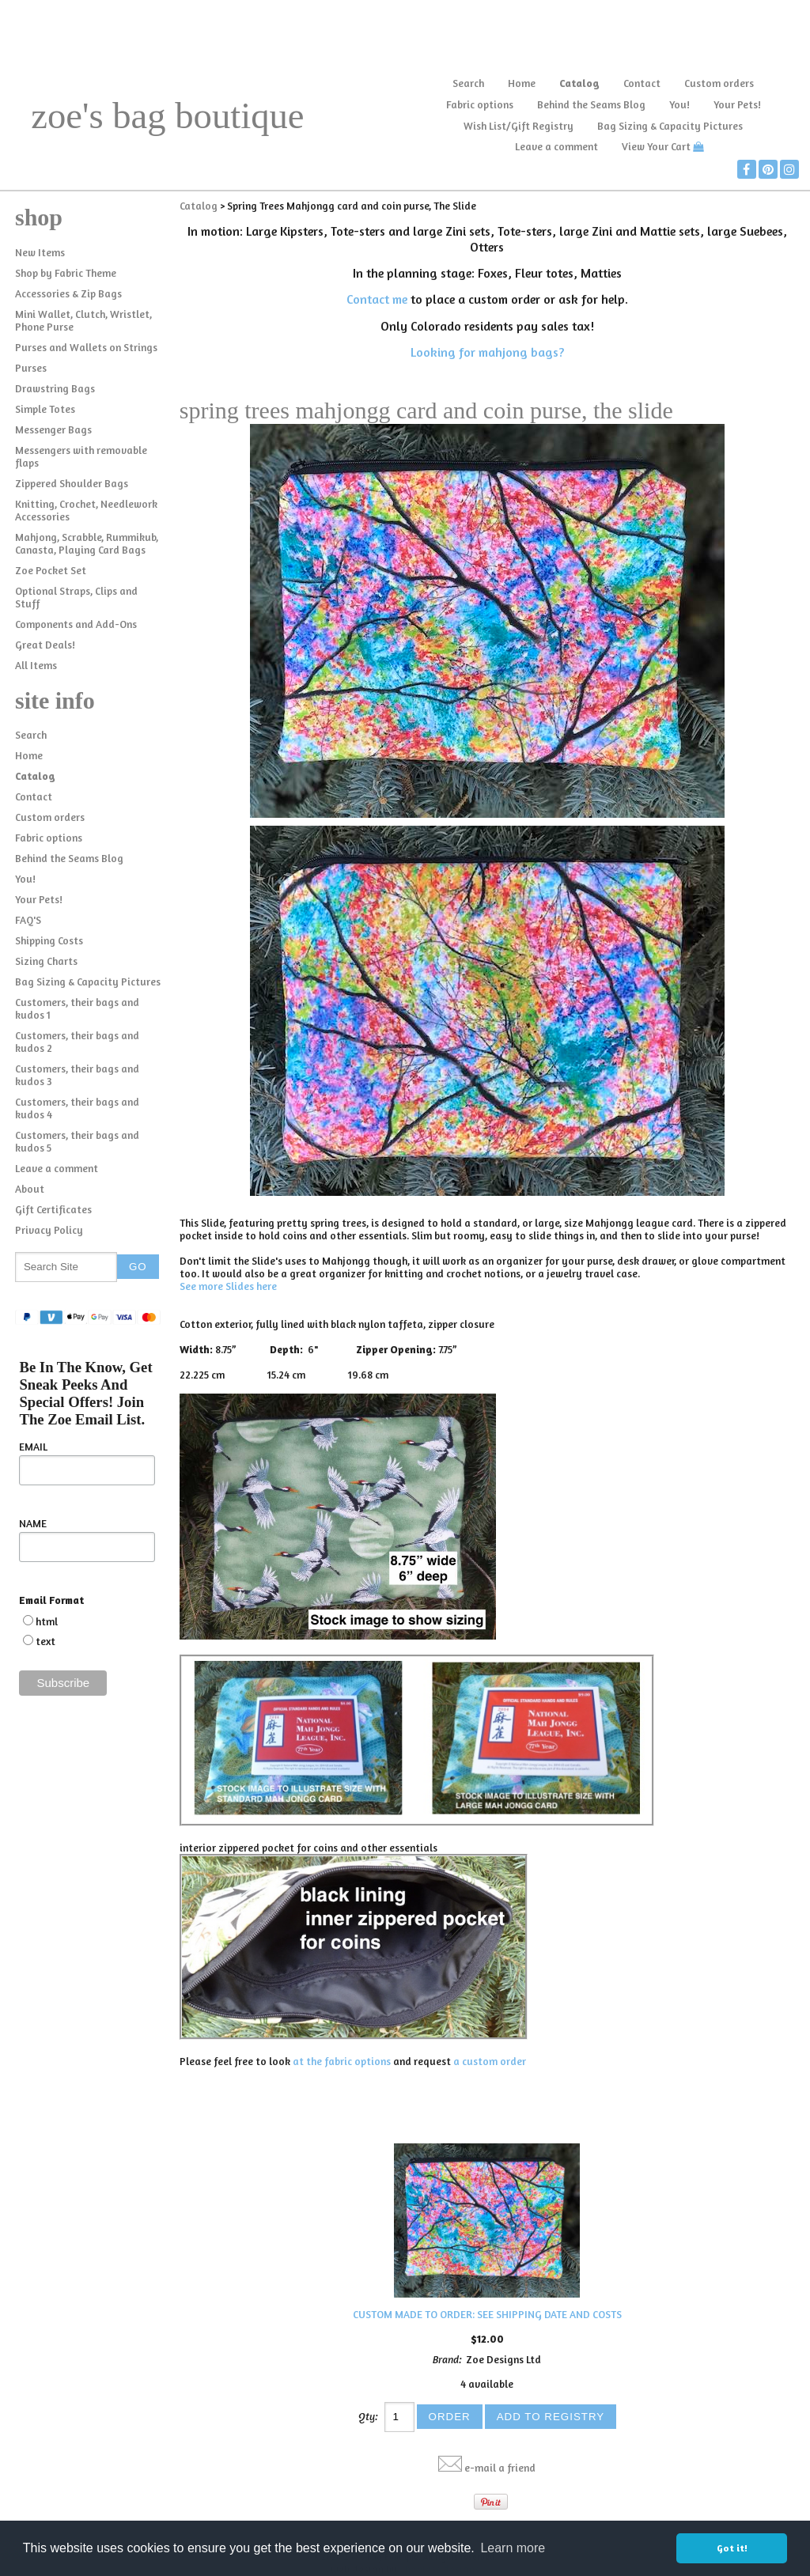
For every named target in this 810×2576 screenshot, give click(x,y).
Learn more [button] (512, 2548)
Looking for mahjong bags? (487, 352)
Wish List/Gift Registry (518, 125)
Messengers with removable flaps (81, 456)
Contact (641, 83)
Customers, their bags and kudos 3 (77, 1075)
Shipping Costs (49, 940)
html (47, 1621)
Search (468, 83)
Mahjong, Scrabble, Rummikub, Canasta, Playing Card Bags (86, 543)
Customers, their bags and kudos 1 (77, 1008)
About (29, 1188)
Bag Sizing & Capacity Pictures (670, 125)
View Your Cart (656, 146)
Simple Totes (45, 409)
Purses (31, 367)
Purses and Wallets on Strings (86, 347)
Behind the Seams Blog (591, 104)
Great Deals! (45, 644)
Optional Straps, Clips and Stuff (76, 597)
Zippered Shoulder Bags (71, 483)
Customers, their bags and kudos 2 (77, 1041)
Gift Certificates (53, 1209)
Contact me (376, 299)
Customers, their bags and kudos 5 (77, 1141)
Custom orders (719, 83)
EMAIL (33, 1446)
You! (679, 104)
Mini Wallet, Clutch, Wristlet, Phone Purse (83, 320)
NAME (33, 1523)
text (45, 1641)
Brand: (447, 2359)
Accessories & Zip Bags (68, 293)
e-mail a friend (500, 2467)
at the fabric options (342, 2061)
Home (522, 83)
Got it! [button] (732, 2548)
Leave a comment (556, 146)
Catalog (579, 83)
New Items (40, 252)
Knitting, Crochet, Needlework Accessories (86, 510)
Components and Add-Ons (76, 624)
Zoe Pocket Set (50, 570)
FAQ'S (28, 920)
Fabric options (479, 104)
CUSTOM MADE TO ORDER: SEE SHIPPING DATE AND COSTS (487, 2314)
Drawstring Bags (55, 388)
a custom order (489, 2061)
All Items (36, 665)
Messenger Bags (53, 429)
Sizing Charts (46, 961)
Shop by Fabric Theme (65, 273)
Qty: (368, 2416)
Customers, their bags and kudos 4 (77, 1108)
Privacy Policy (49, 1230)
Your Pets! (737, 104)
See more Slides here (228, 1286)
